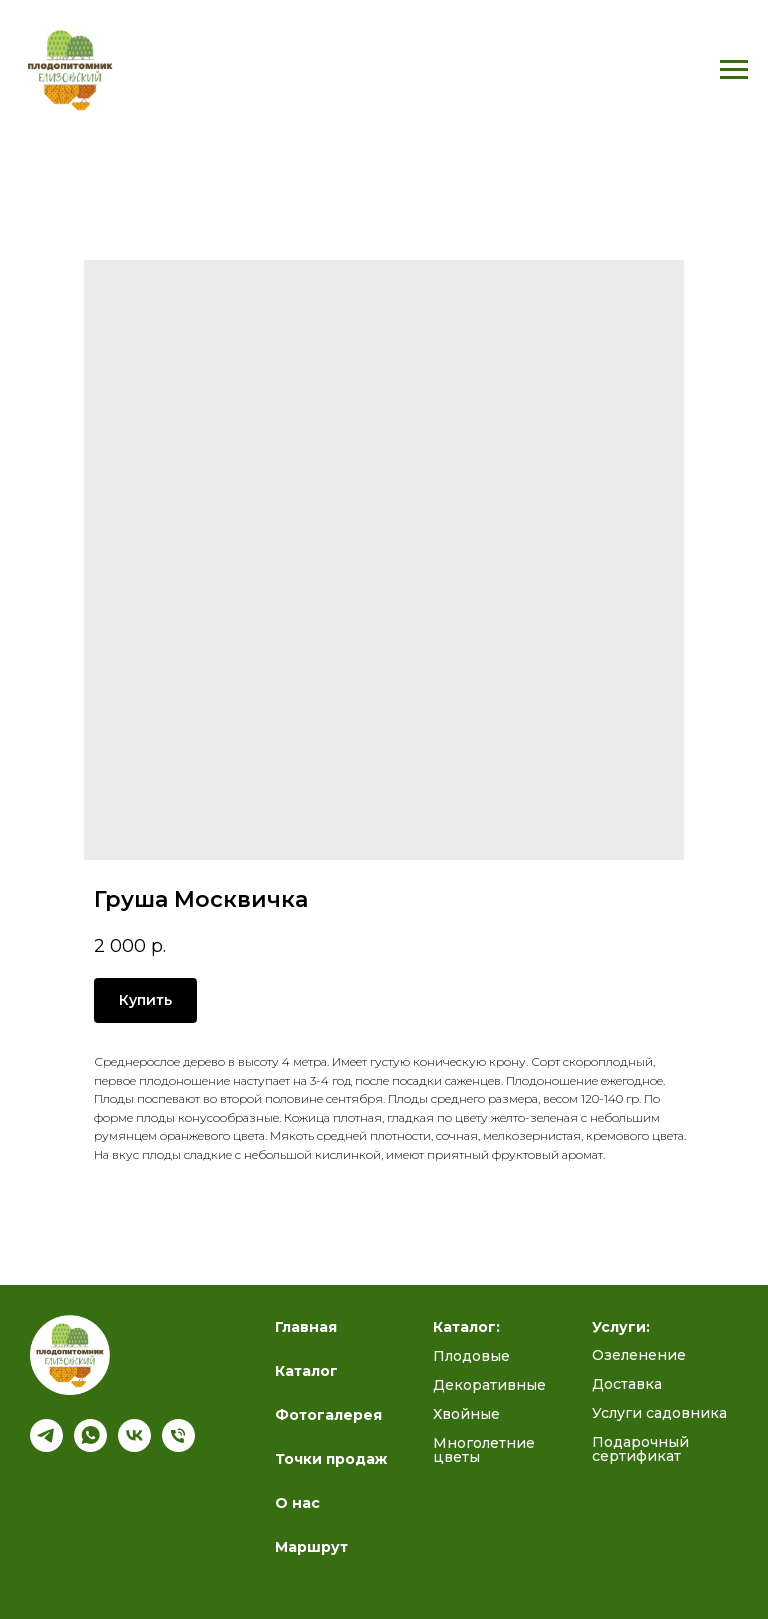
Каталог (306, 1371)
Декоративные (489, 1385)
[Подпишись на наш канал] (46, 1446)
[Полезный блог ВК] (134, 1446)
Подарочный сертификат (640, 1449)
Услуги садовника (659, 1413)
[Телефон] (178, 1446)
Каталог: (466, 1327)
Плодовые (471, 1356)
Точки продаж (331, 1459)
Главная (306, 1327)
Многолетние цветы (484, 1450)
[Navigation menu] (734, 70)
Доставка (627, 1384)
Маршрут (311, 1547)
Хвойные (466, 1414)
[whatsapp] (90, 1446)
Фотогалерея (328, 1415)
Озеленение (639, 1355)
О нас (297, 1503)
